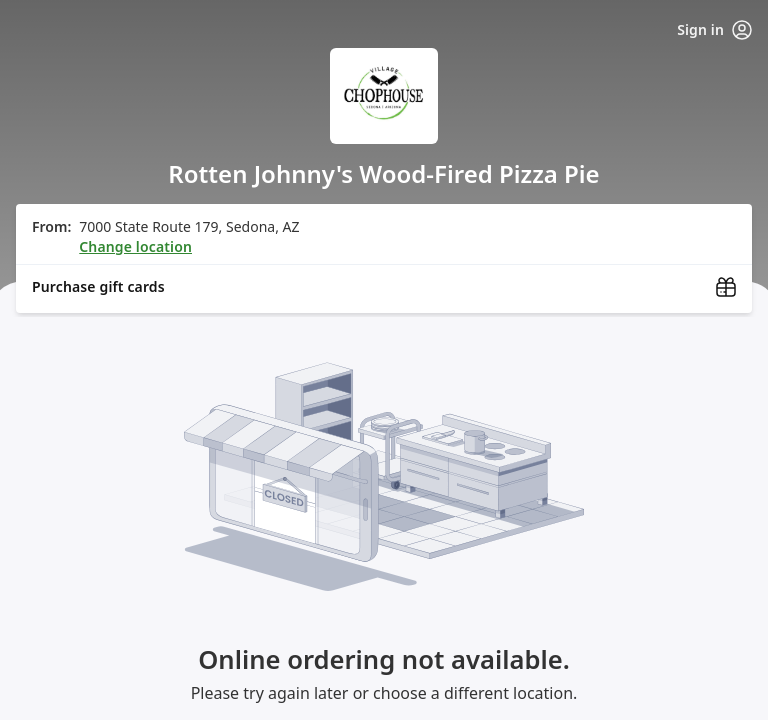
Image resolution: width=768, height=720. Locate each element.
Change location (135, 246)
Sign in (714, 30)
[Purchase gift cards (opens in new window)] (384, 287)
